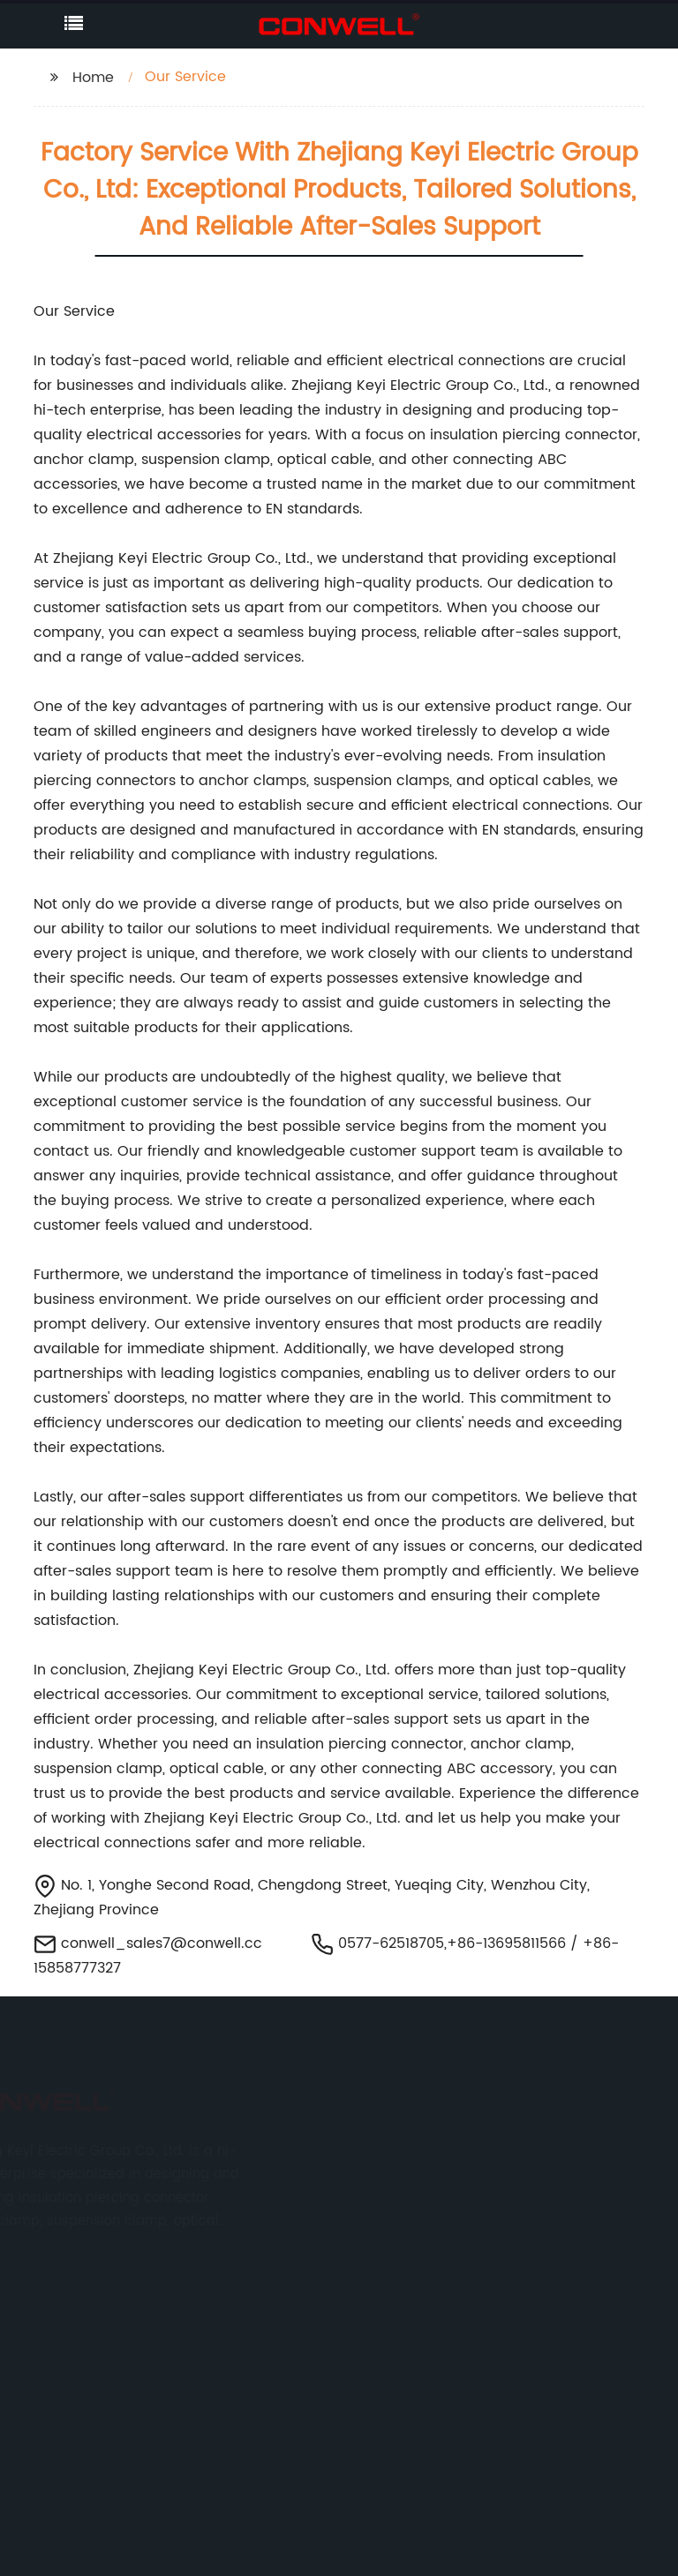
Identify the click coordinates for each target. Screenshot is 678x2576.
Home (93, 77)
